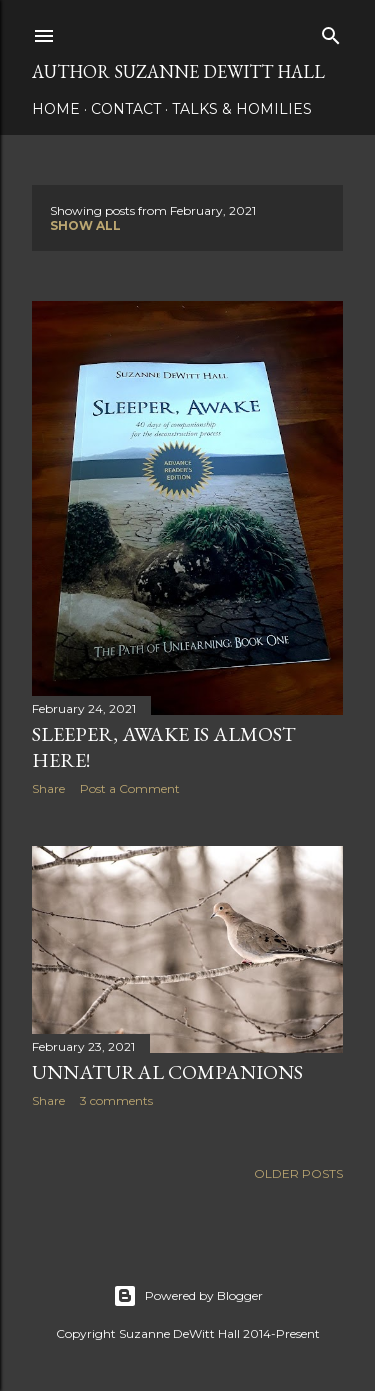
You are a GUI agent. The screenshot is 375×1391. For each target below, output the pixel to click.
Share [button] (48, 788)
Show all (85, 225)
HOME (56, 109)
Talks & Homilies (242, 109)
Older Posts (298, 1173)
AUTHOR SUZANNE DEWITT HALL (178, 71)
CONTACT (126, 109)
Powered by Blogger (188, 1296)
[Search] (331, 31)
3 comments (116, 1100)
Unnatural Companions (167, 1072)
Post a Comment (130, 788)
